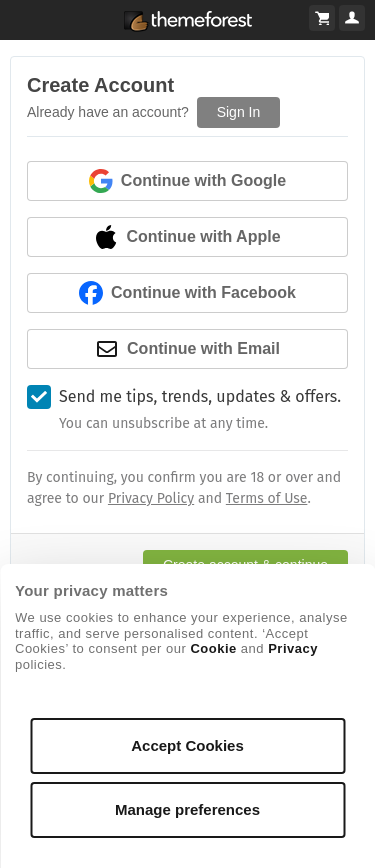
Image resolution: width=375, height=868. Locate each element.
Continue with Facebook (187, 293)
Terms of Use (267, 498)
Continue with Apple (187, 237)
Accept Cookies (187, 745)
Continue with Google (187, 181)
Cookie (213, 648)
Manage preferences (187, 809)
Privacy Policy (151, 498)
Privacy (293, 648)
